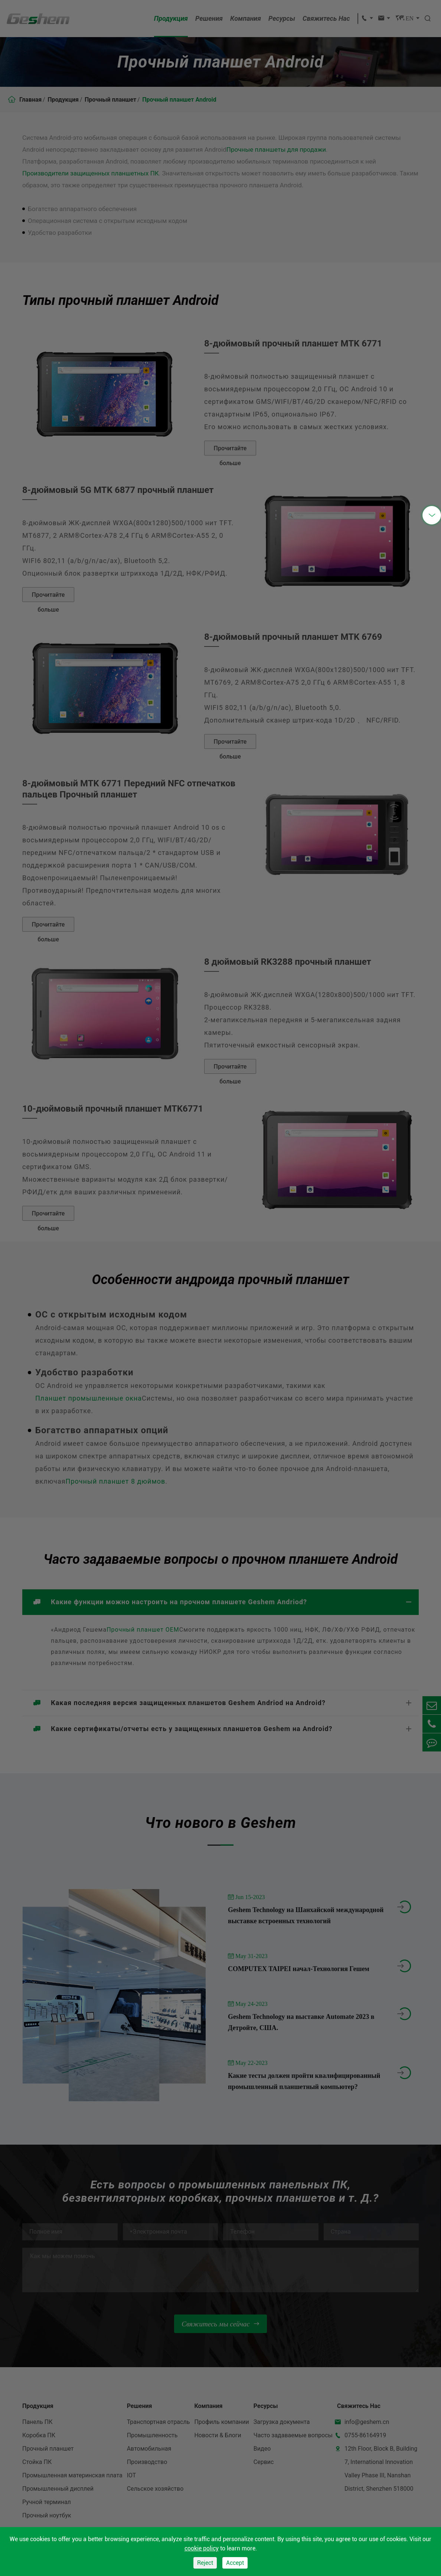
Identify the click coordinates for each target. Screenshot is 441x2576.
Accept (235, 2562)
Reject (205, 2562)
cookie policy (201, 2548)
